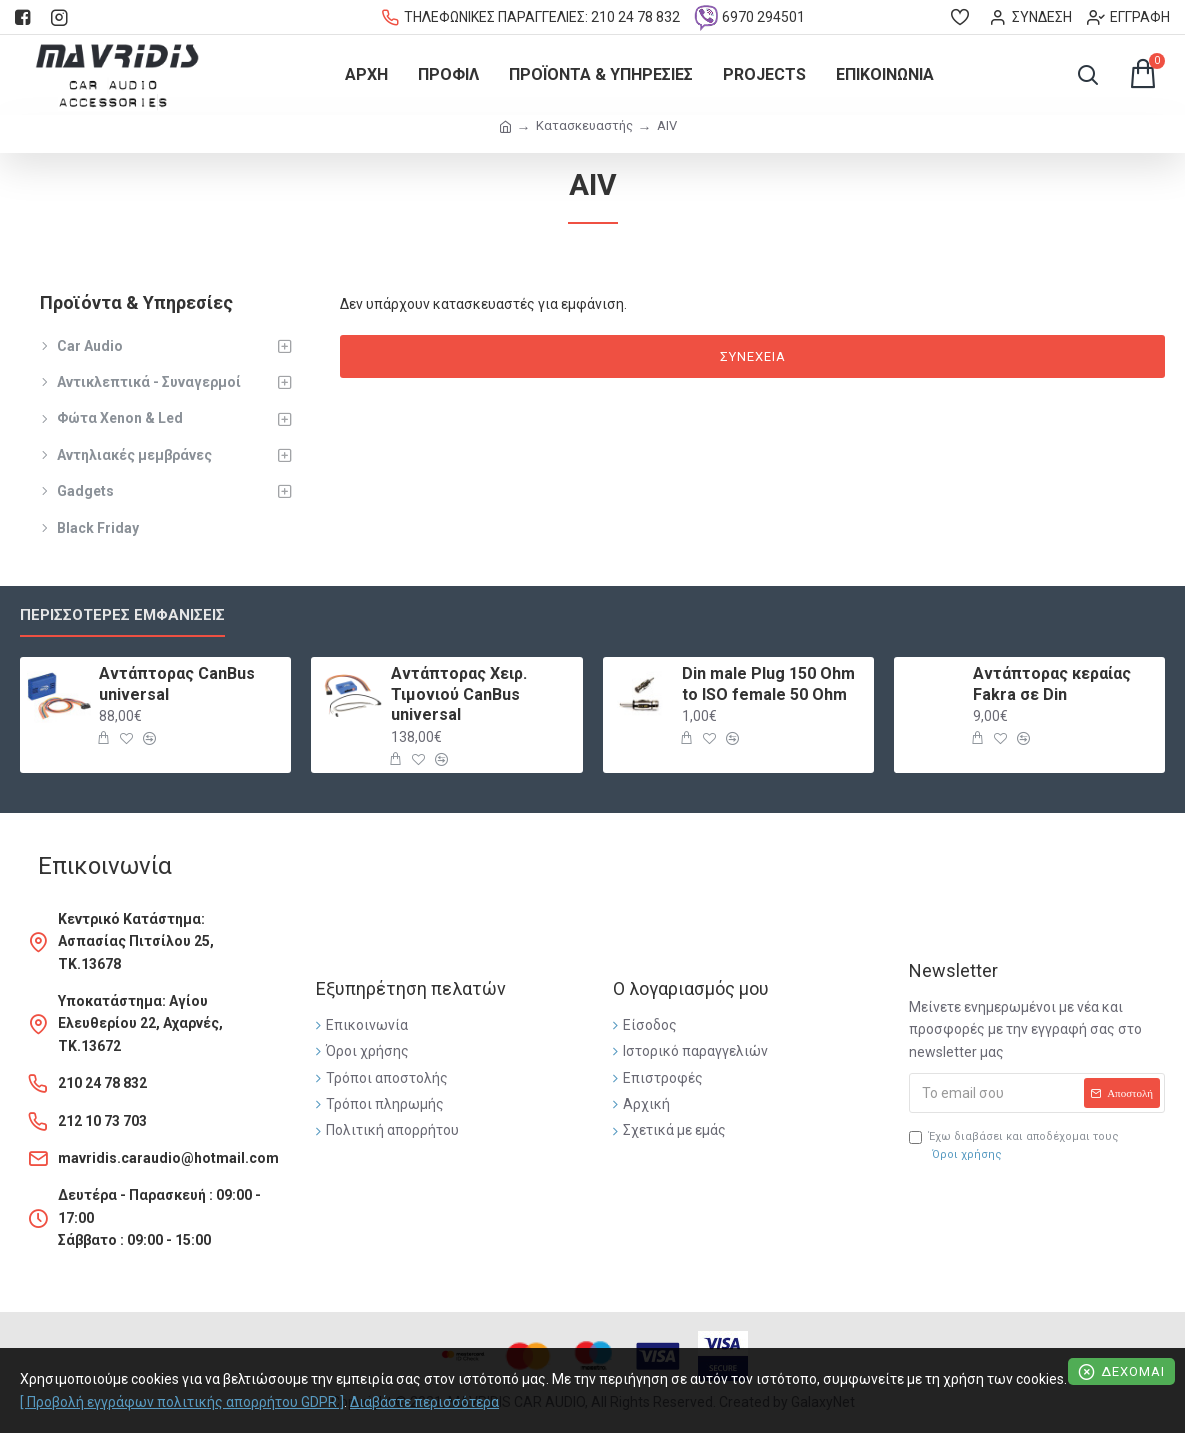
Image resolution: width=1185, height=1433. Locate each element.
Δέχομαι (1133, 1371)
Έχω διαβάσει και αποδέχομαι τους (1014, 1146)
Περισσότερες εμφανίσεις (122, 615)
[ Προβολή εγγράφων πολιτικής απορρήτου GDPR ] (182, 1402)
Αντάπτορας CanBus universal (177, 684)
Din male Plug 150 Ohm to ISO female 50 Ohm (768, 684)
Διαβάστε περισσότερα (424, 1402)
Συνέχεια (753, 356)
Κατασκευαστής (584, 125)
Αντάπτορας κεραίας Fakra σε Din (1052, 684)
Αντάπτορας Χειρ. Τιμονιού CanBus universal (459, 694)
